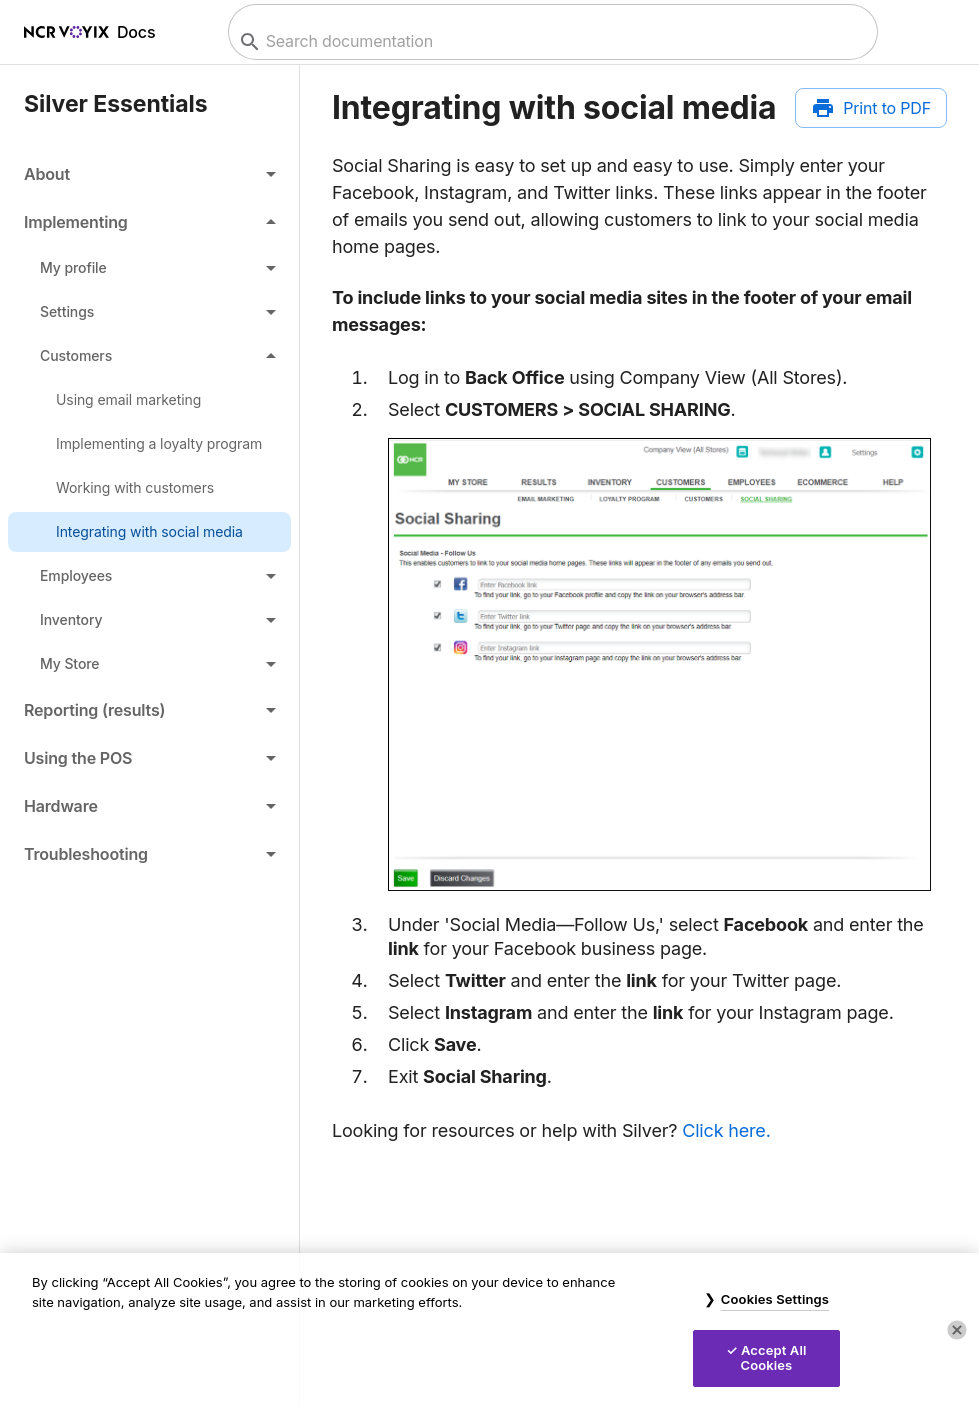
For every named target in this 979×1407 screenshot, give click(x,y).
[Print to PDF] (871, 108)
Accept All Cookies (773, 1358)
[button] (149, 174)
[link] (149, 400)
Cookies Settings (775, 1299)
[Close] (957, 1330)
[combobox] (550, 41)
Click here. (726, 1130)
